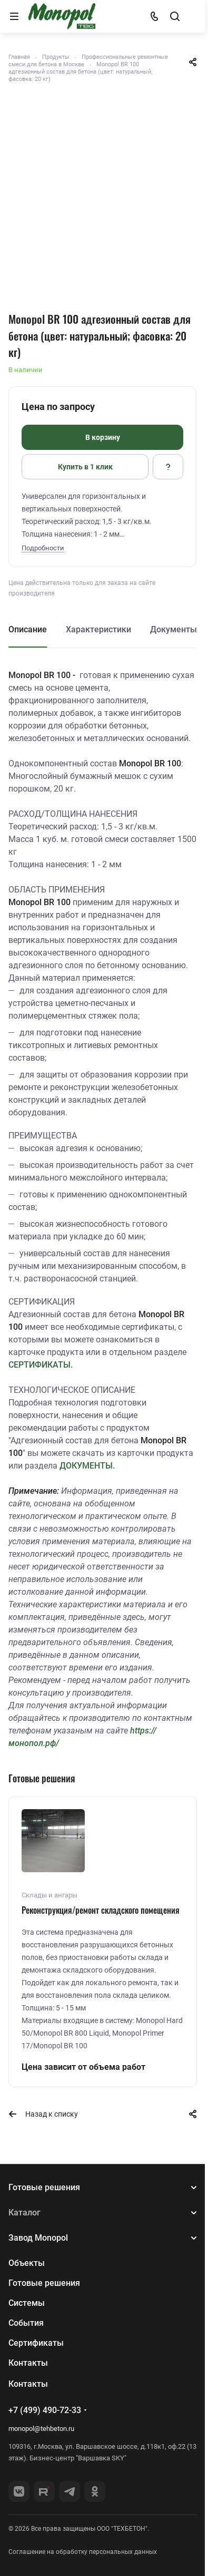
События (26, 2323)
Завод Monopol (38, 2238)
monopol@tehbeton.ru (41, 2429)
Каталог (24, 2213)
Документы (173, 629)
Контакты (28, 2363)
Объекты (26, 2263)
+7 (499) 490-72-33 (44, 2410)
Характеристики (98, 629)
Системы (26, 2303)
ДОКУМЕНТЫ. (87, 1466)
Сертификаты (36, 2343)
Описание (27, 629)
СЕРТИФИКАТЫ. (40, 1365)
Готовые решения (44, 2187)
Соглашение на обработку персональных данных (82, 2552)
